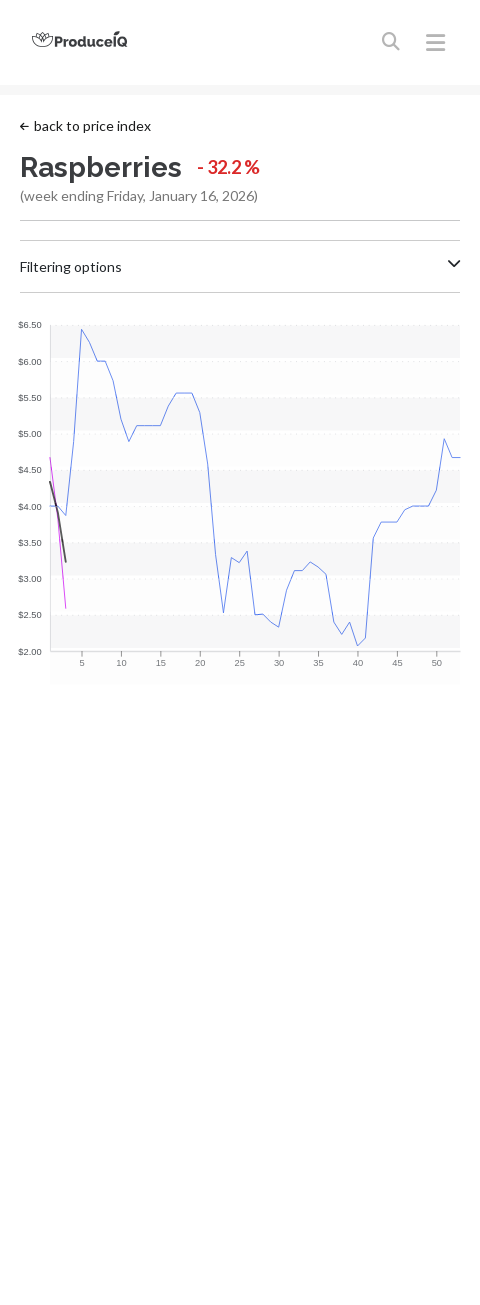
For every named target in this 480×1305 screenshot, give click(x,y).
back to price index (85, 125)
